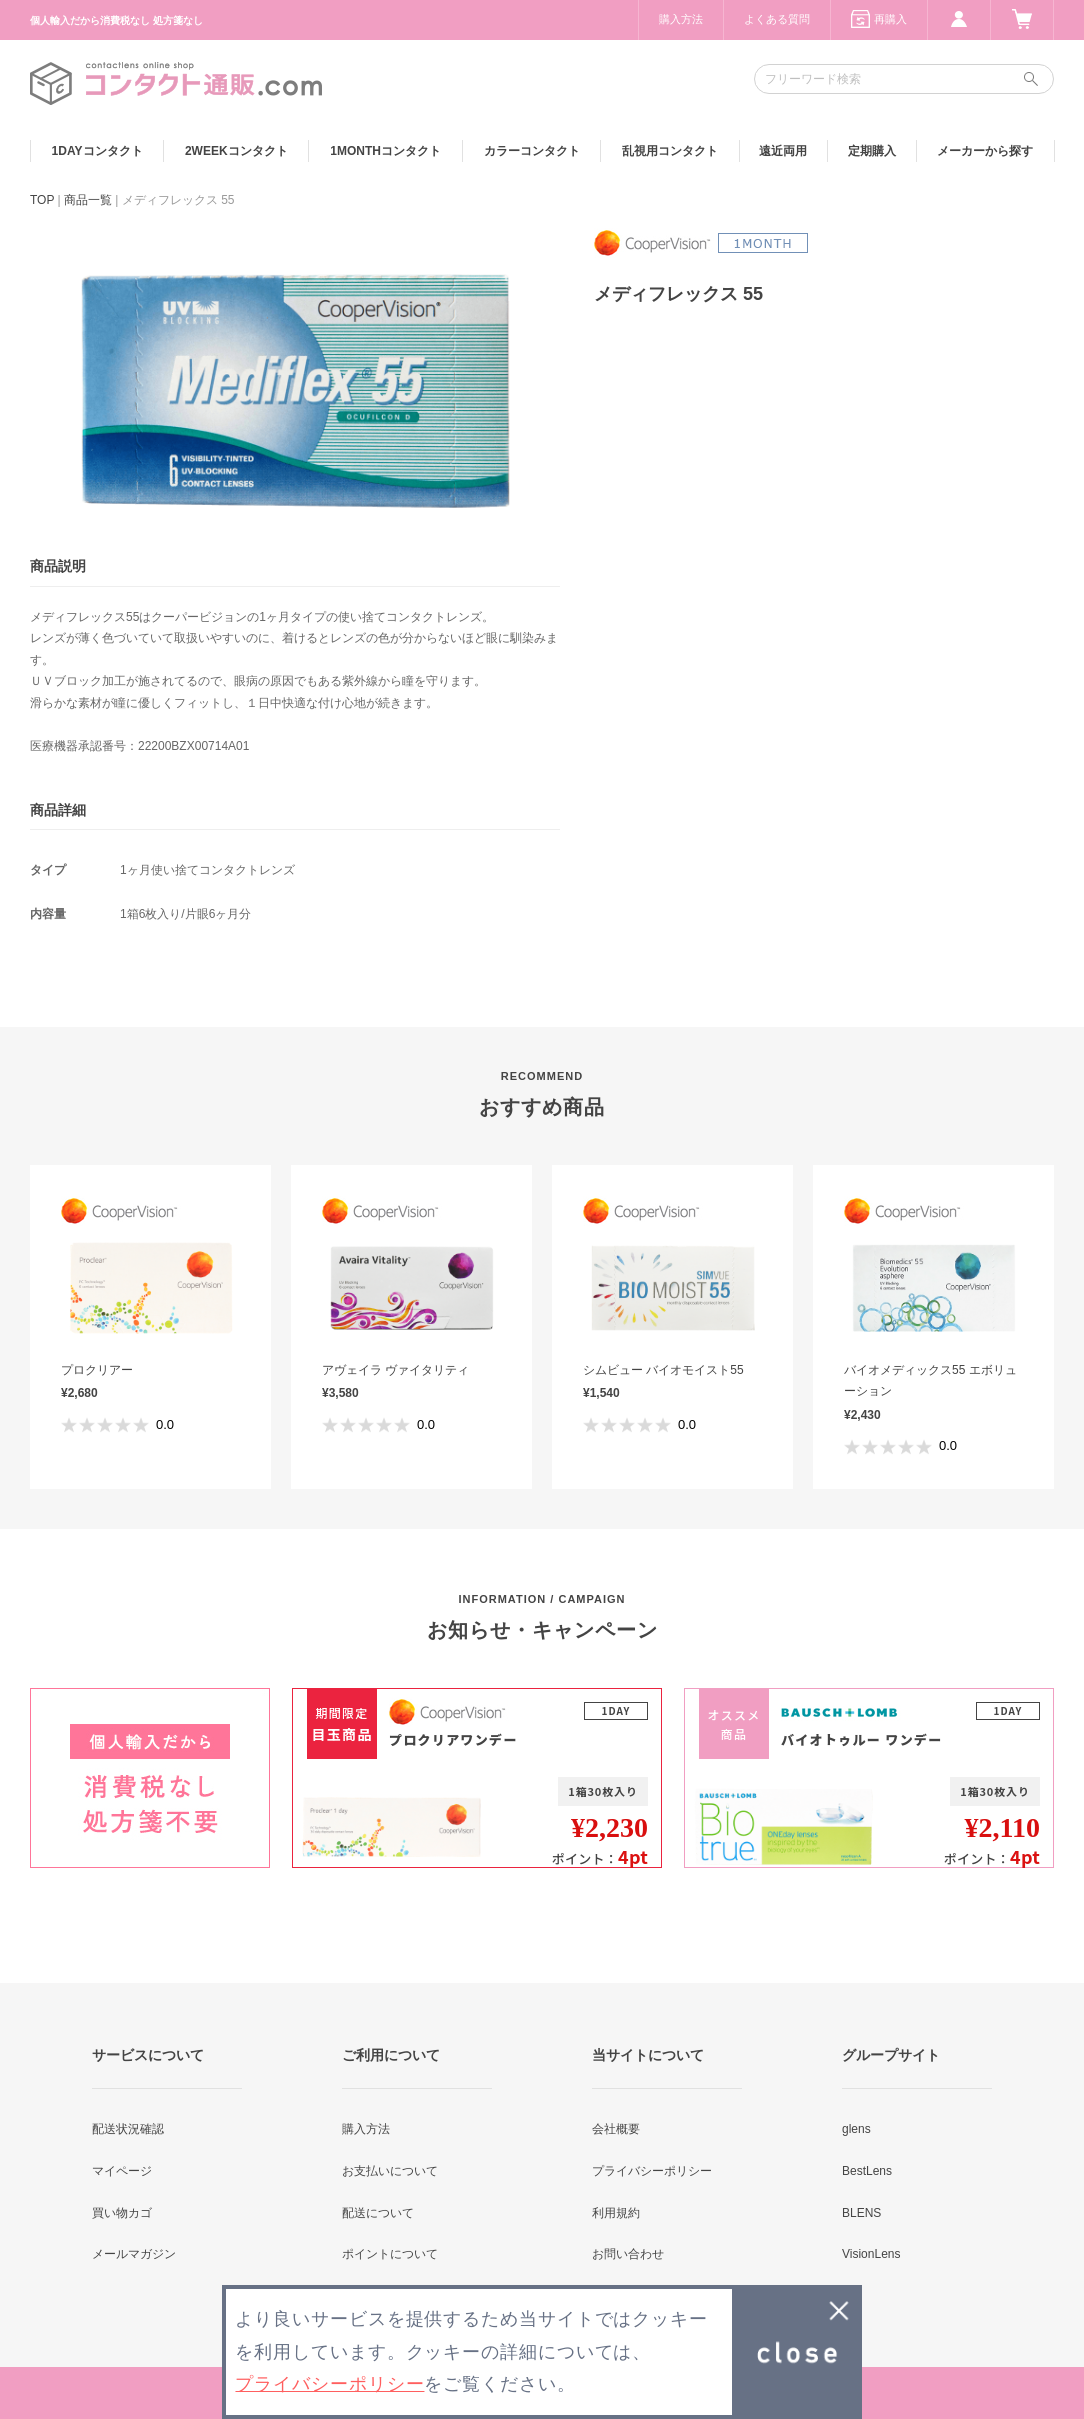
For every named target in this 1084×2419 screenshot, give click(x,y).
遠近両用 (783, 151)
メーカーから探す (985, 151)
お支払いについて (390, 2171)
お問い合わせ (628, 2254)
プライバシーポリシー (652, 2171)
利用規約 (616, 2213)
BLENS (861, 2213)
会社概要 (616, 2129)
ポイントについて (390, 2254)
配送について (378, 2213)
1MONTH (385, 151)
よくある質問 (777, 19)
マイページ (122, 2171)
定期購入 (872, 151)
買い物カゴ (122, 2213)
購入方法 (681, 19)
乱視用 (670, 151)
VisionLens (871, 2254)
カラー (532, 151)
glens (856, 2129)
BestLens (867, 2171)
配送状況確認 (128, 2129)
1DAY (97, 151)
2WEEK (236, 151)
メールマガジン (134, 2254)
